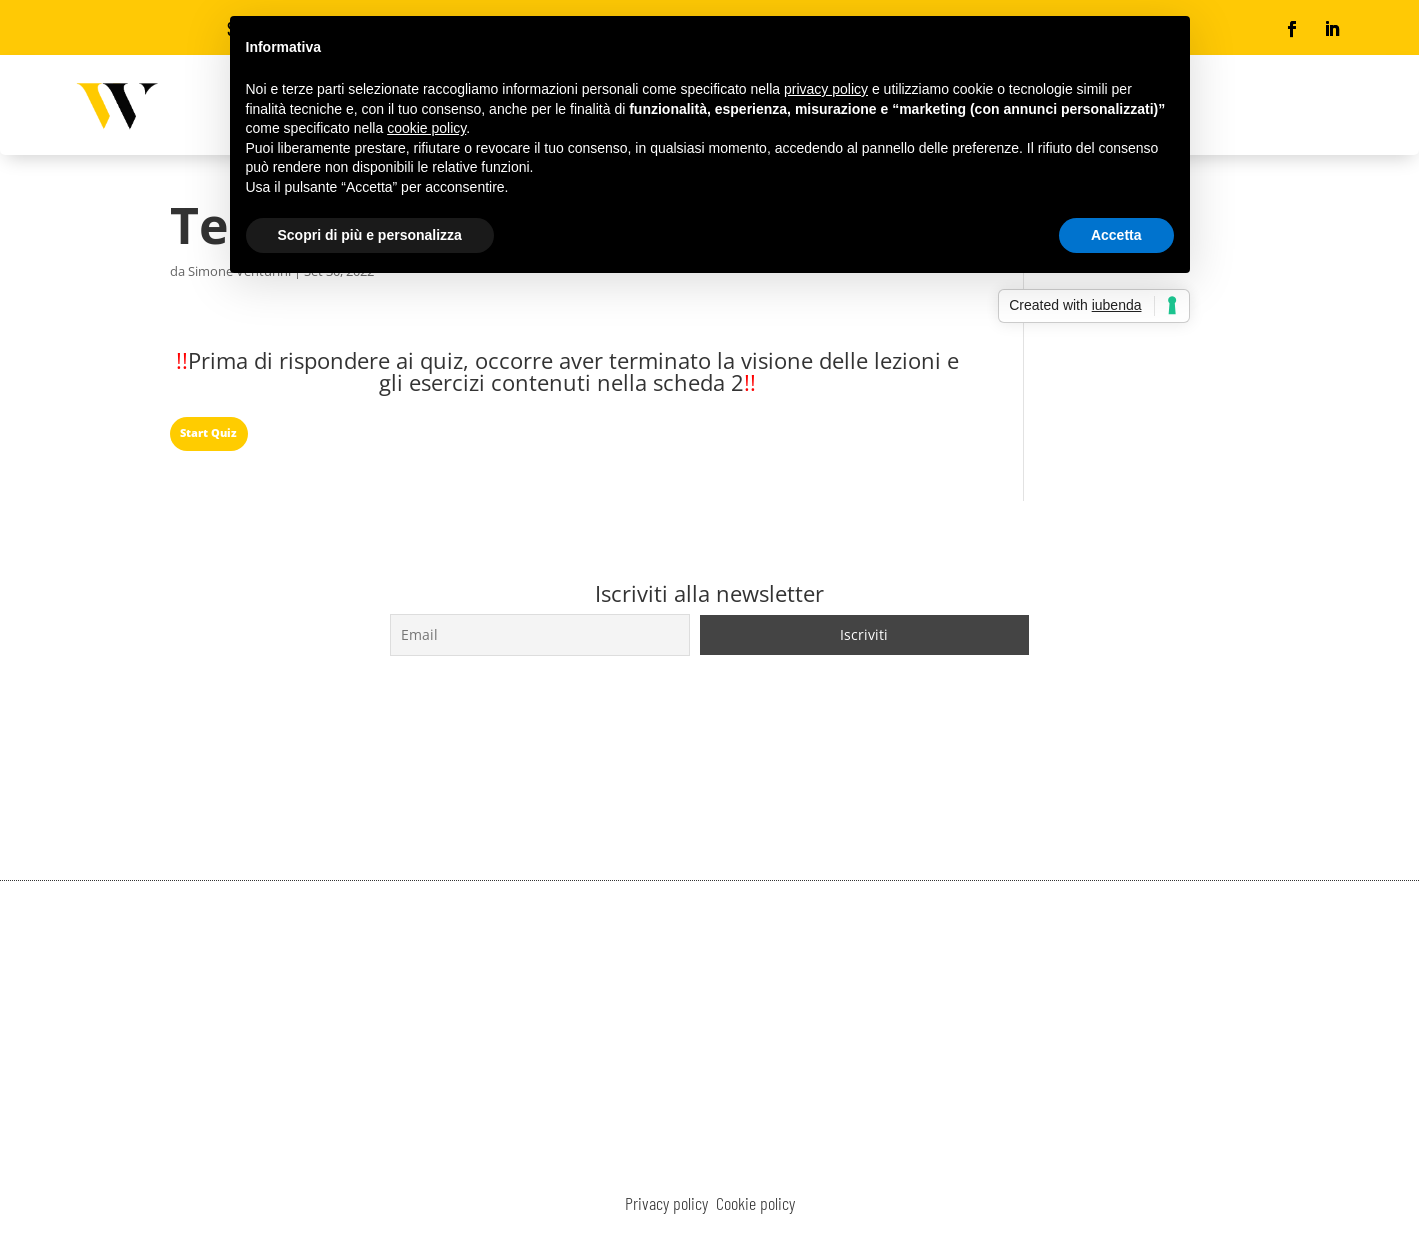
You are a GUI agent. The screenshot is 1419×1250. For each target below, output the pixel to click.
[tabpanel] (567, 376)
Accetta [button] (1116, 235)
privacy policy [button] (826, 89)
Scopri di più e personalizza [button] (370, 235)
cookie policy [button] (426, 128)
